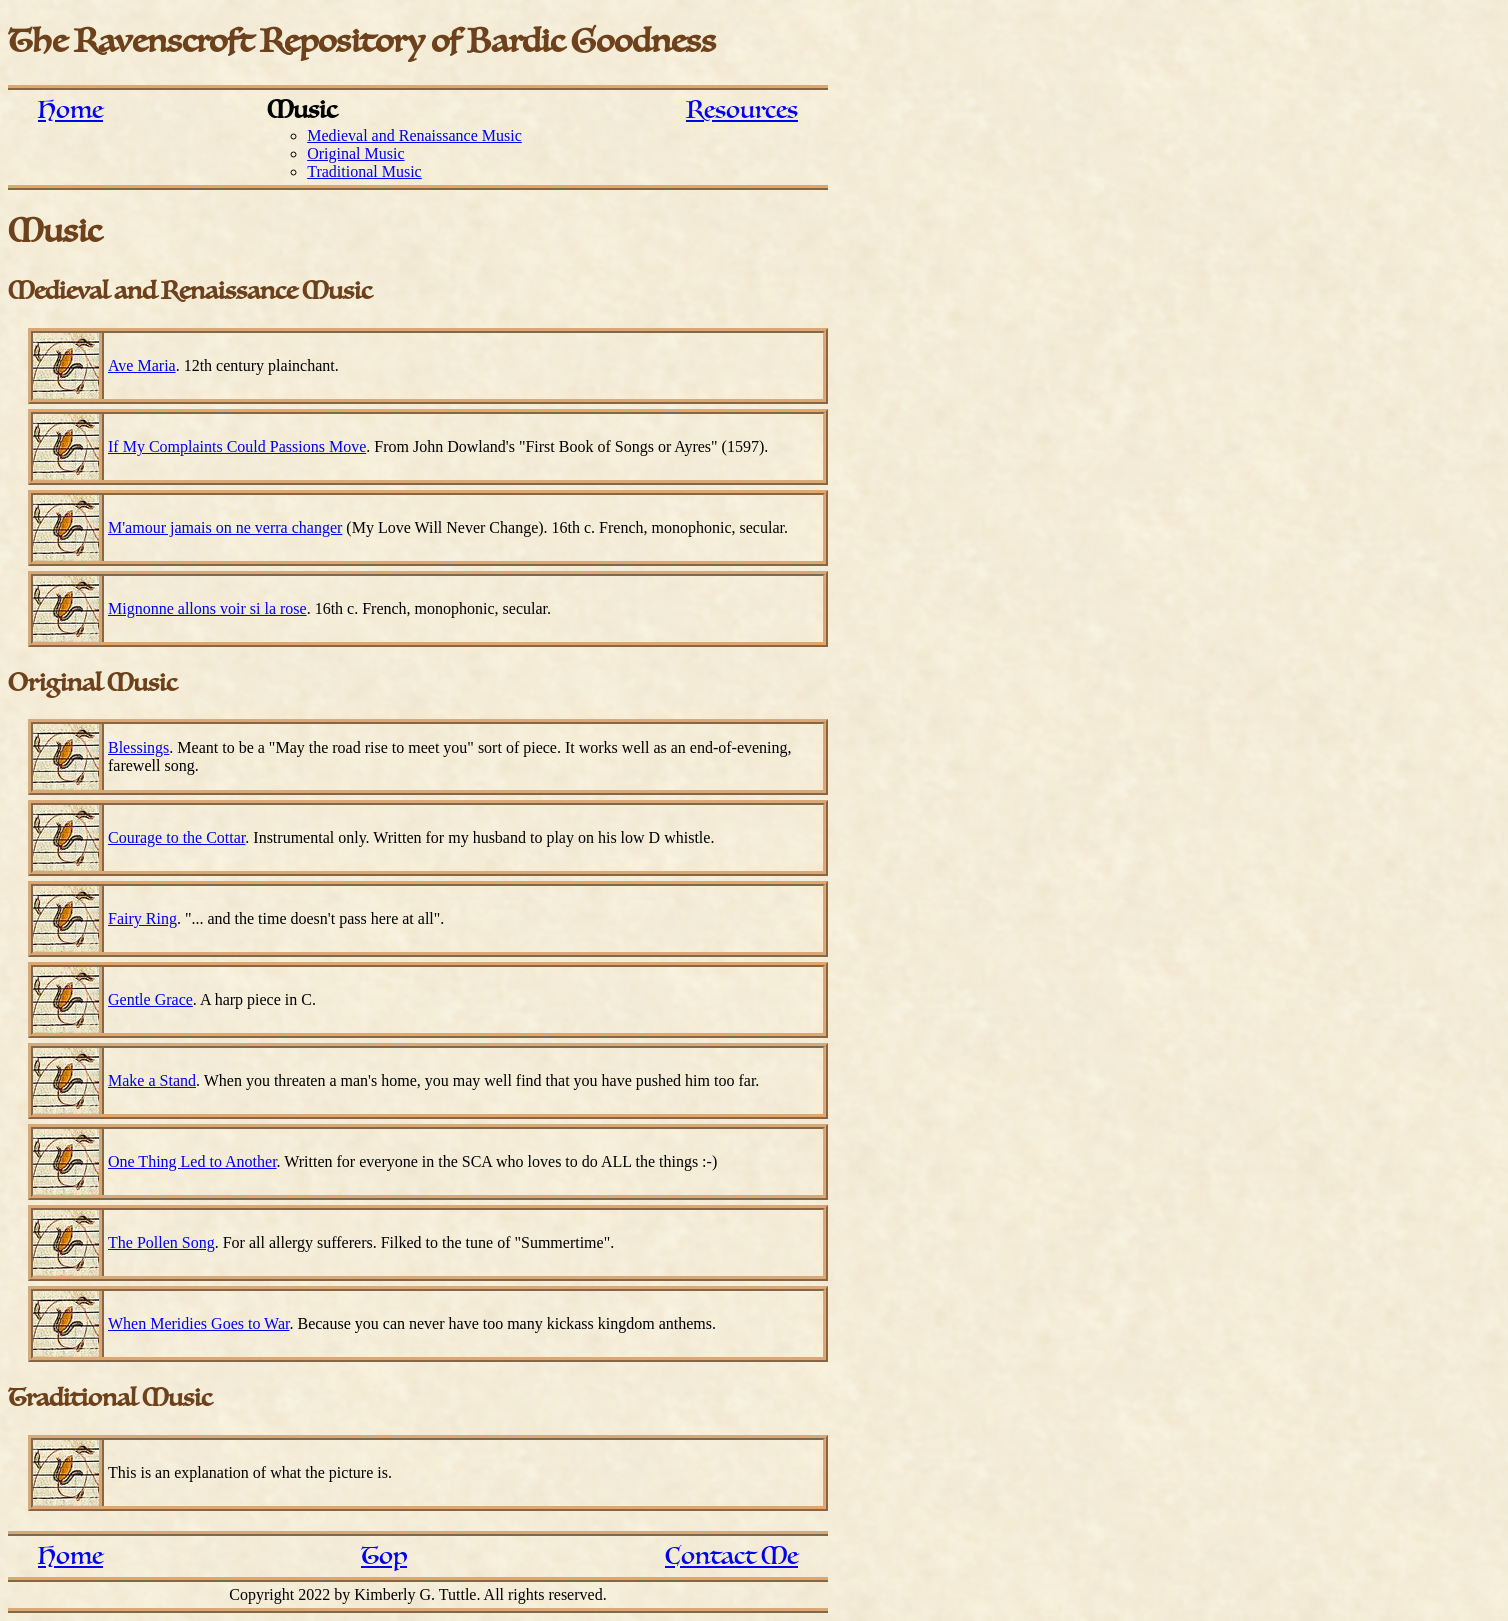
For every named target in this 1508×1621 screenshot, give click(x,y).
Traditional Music (364, 171)
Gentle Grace (150, 999)
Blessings (138, 747)
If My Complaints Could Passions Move (237, 446)
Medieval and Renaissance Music (414, 135)
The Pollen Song (161, 1242)
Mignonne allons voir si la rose (207, 608)
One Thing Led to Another (192, 1161)
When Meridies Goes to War (198, 1323)
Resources (742, 110)
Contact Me (731, 1556)
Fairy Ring (142, 918)
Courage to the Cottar (176, 837)
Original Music (355, 153)
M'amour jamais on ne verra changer (225, 527)
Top (384, 1556)
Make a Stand (152, 1080)
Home (70, 110)
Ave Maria (142, 365)
